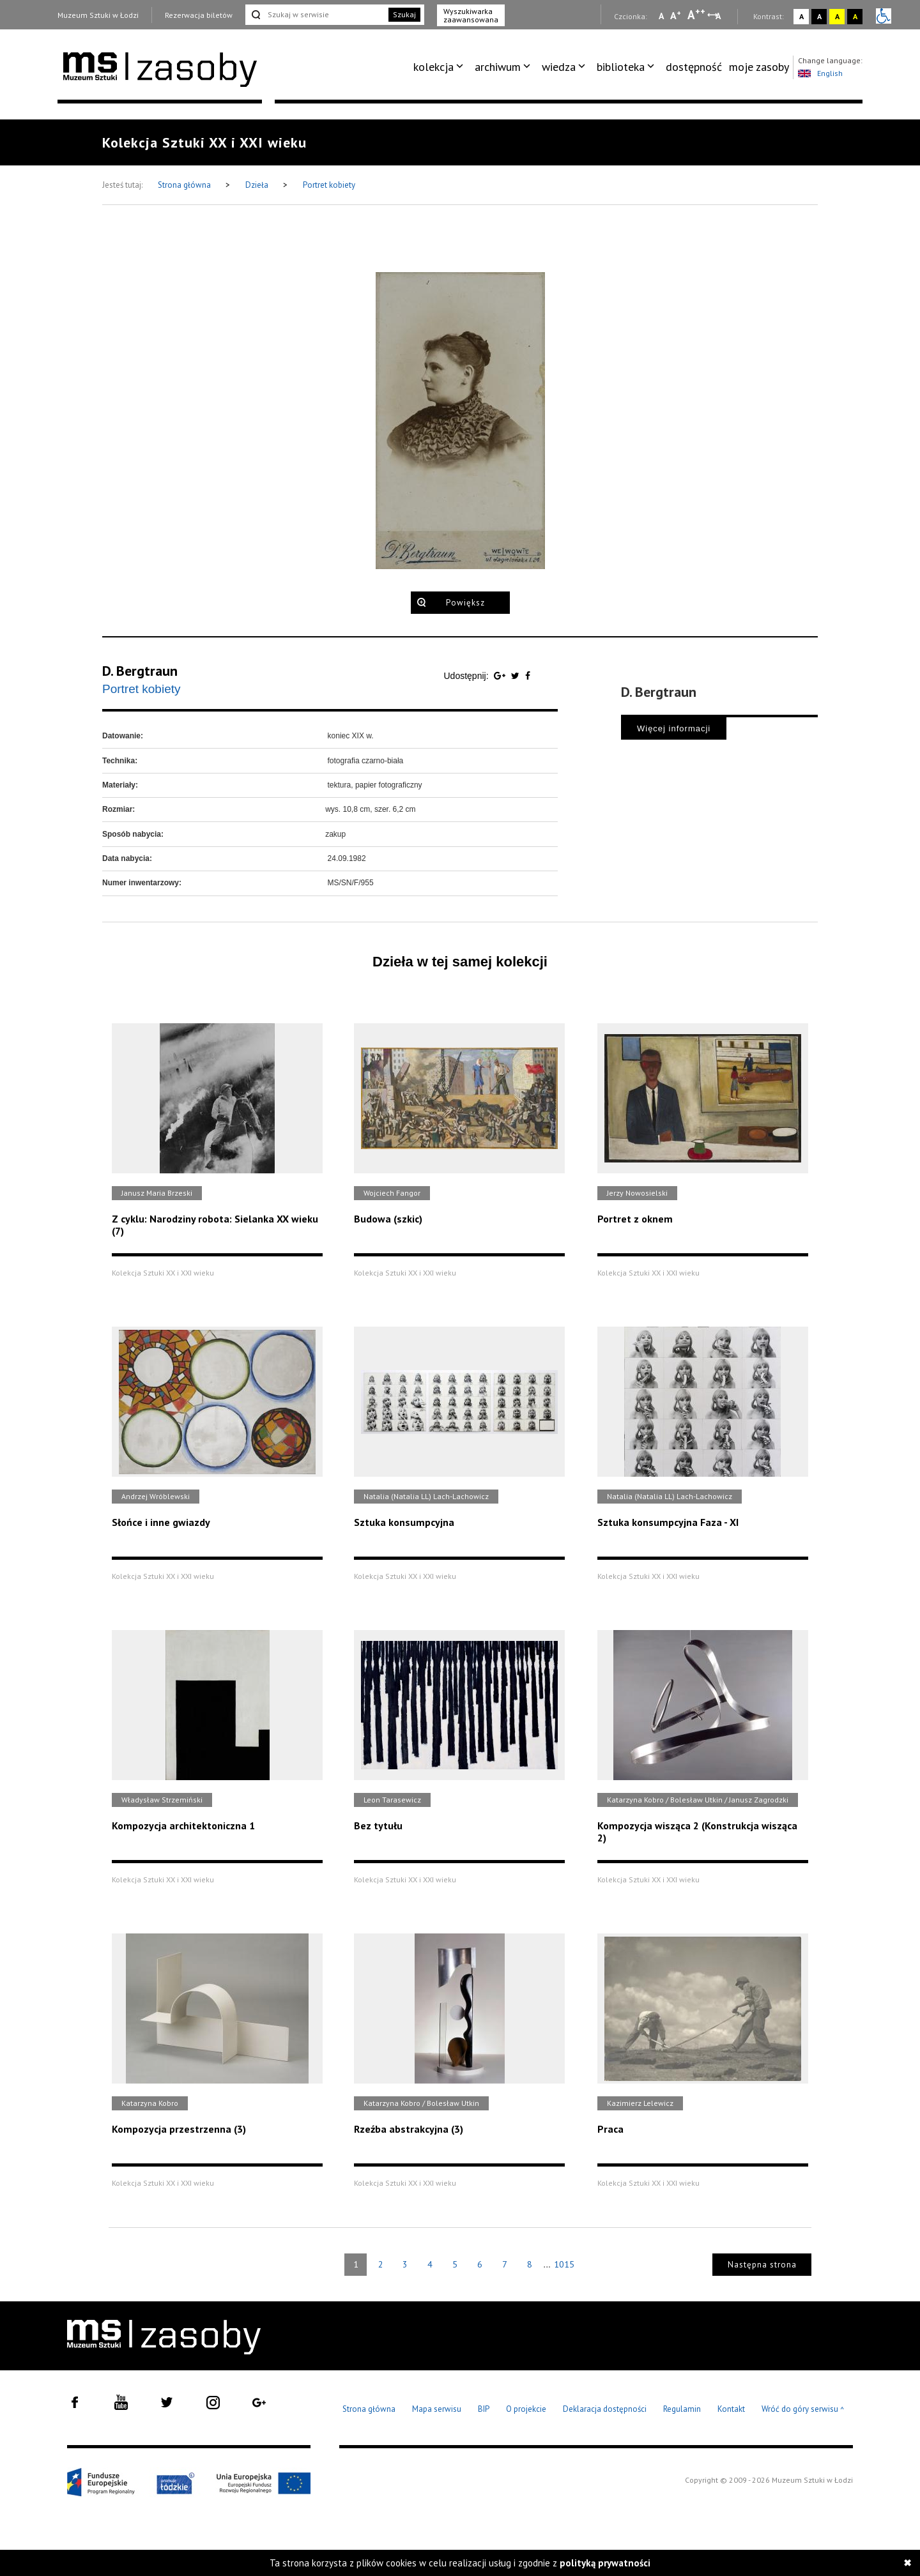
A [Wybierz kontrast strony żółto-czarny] (837, 16)
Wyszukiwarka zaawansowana (470, 15)
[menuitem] (440, 67)
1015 (564, 2264)
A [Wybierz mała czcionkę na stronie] (661, 16)
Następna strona (762, 2264)
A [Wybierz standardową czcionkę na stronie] (675, 15)
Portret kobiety (329, 184)
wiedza (559, 66)
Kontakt (731, 2409)
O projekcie (526, 2409)
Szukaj (404, 14)
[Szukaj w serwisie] (315, 14)
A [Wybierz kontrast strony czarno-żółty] (855, 16)
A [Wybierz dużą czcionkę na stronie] (696, 14)
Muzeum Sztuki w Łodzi (98, 15)
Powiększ (465, 602)
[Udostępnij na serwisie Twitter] (516, 676)
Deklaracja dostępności (605, 2409)
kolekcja (433, 66)
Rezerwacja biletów (199, 15)
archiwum (498, 66)
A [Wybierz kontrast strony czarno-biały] (819, 16)
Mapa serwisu (436, 2409)
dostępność (694, 66)
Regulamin (682, 2409)
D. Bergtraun (140, 671)
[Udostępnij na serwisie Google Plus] (501, 676)
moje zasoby (759, 66)
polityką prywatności (605, 2563)
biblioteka (621, 66)
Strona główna (185, 184)
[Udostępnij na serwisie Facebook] (527, 676)
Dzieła (257, 184)
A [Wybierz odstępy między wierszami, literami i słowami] (719, 16)
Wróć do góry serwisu (803, 2410)
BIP (483, 2409)
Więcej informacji (673, 728)
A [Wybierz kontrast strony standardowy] (801, 16)
